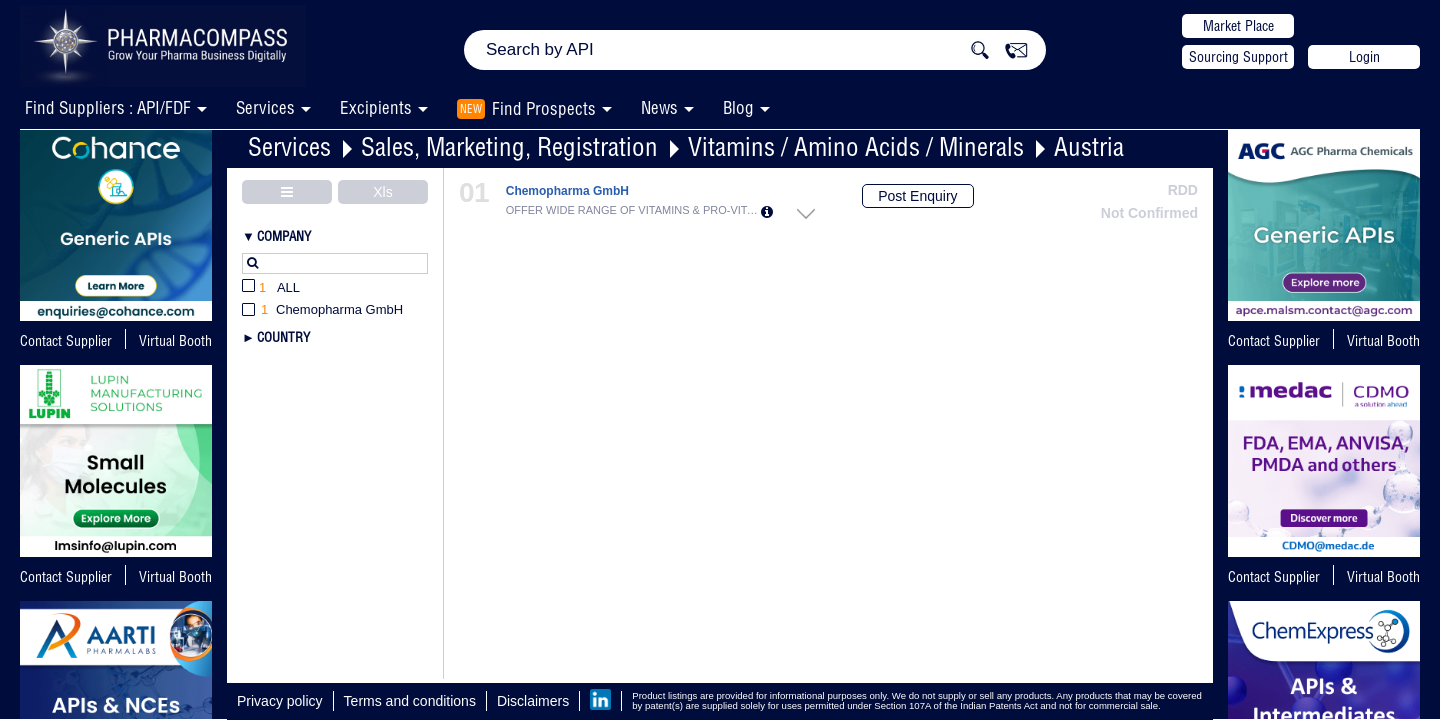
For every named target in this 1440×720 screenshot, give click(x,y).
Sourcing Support (1238, 57)
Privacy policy (280, 701)
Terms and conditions (410, 701)
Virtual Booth (175, 341)
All (271, 288)
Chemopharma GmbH (567, 191)
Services (289, 146)
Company (284, 236)
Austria (1089, 146)
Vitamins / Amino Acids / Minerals (856, 146)
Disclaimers (533, 701)
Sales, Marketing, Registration (509, 146)
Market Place (1238, 26)
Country (283, 337)
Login (1364, 57)
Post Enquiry (917, 196)
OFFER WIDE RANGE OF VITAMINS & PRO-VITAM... (633, 210)
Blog (738, 107)
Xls (382, 192)
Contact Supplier (66, 341)
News (659, 107)
